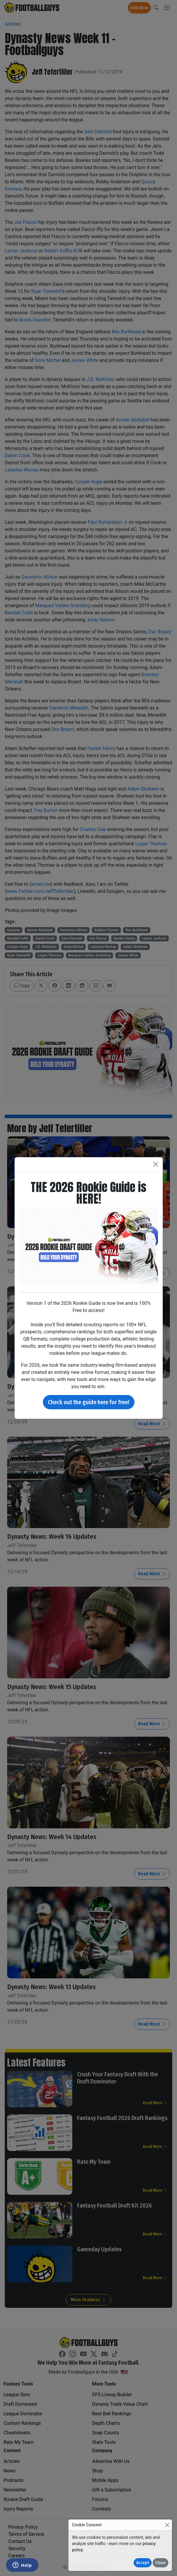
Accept (142, 2562)
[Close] (167, 2525)
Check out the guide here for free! (88, 1402)
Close (160, 2562)
